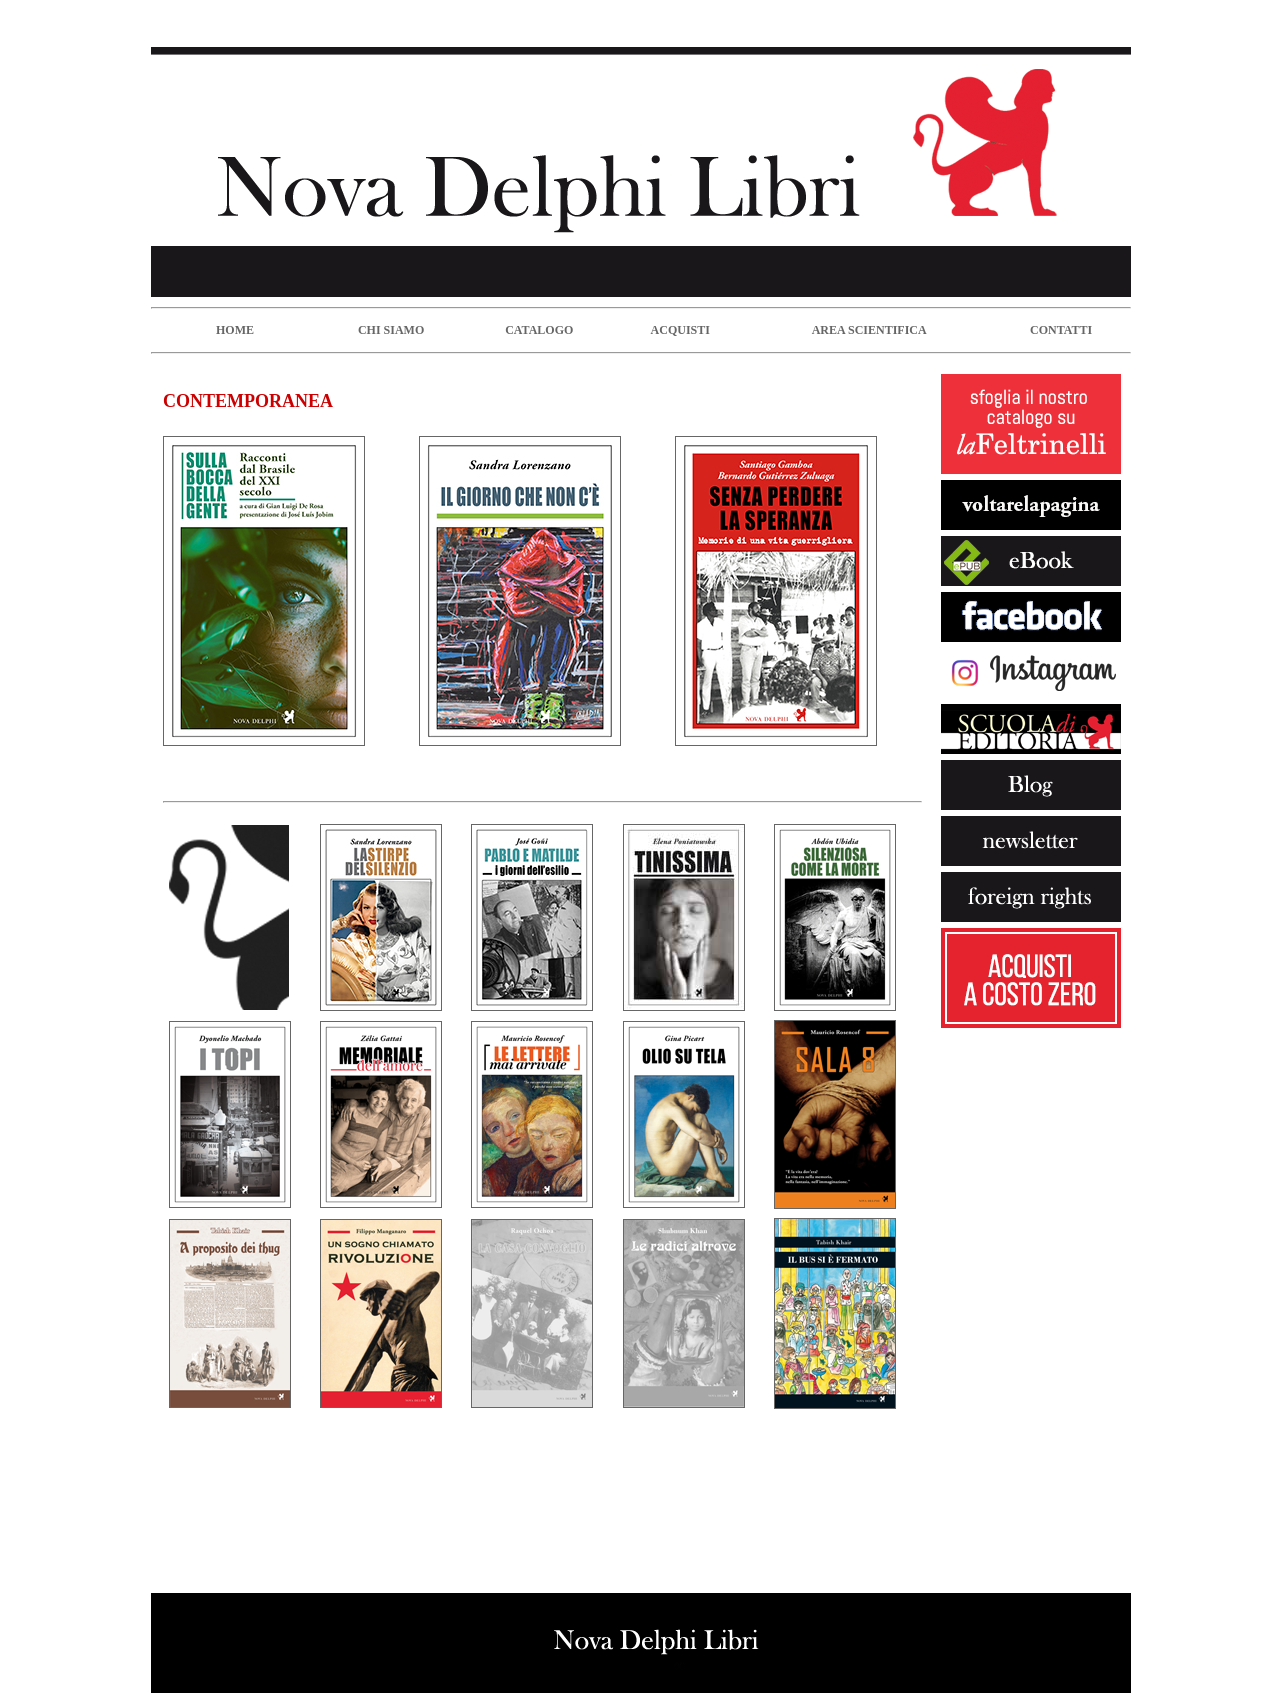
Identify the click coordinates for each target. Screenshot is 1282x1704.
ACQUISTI (680, 330)
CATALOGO (539, 330)
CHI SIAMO (391, 330)
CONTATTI (1061, 330)
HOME (235, 330)
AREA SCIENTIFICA (869, 330)
